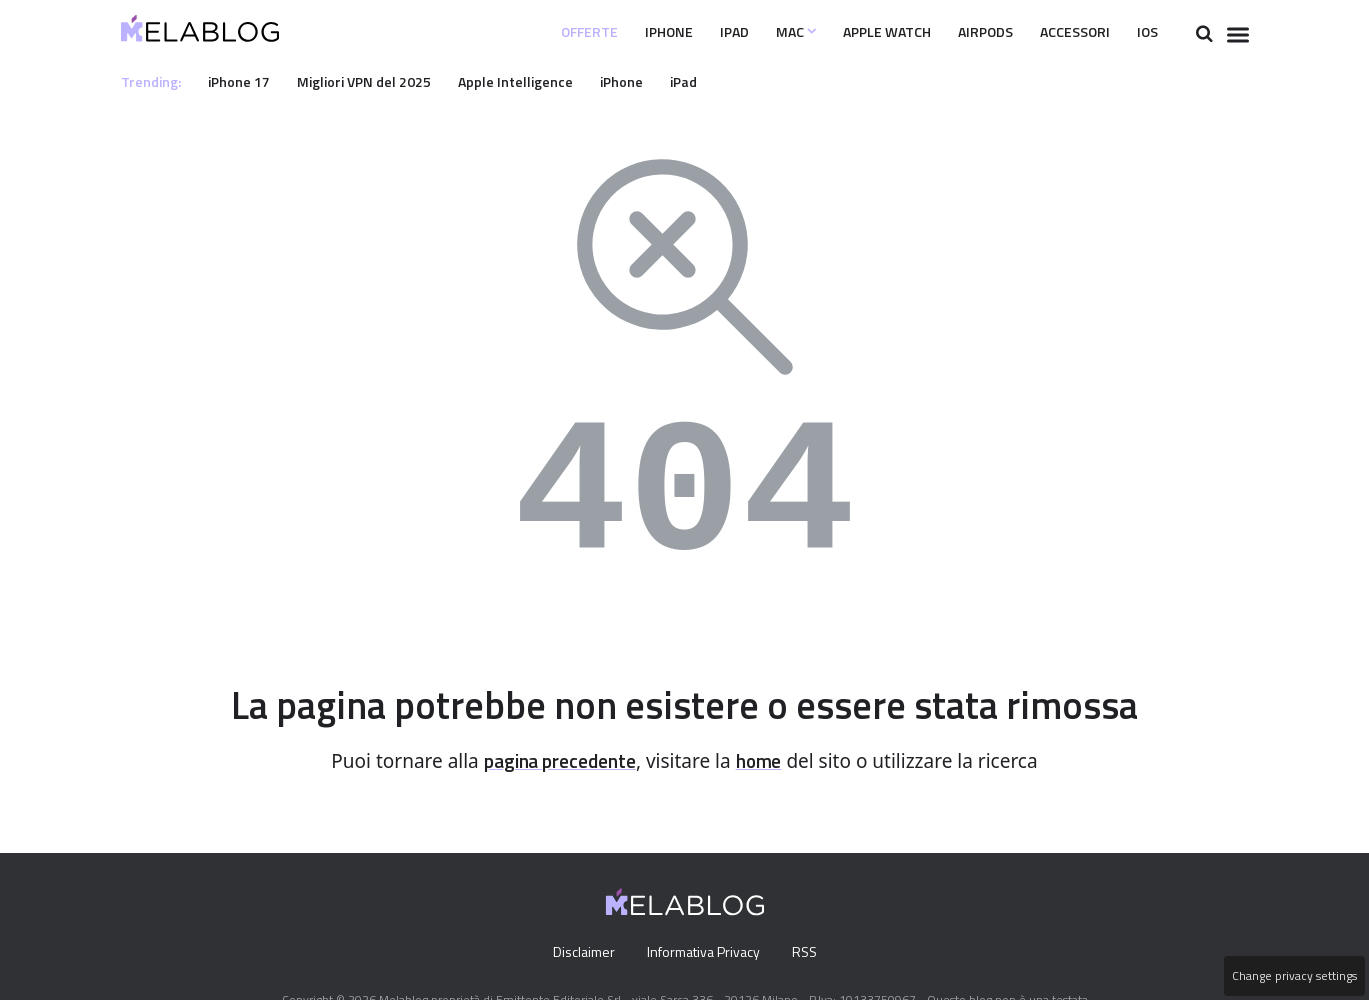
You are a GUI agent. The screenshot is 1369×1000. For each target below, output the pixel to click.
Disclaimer (578, 953)
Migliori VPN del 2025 (377, 81)
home (766, 761)
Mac (751, 32)
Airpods (963, 32)
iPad (685, 32)
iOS (1145, 32)
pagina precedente (557, 761)
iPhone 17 (245, 81)
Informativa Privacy (702, 953)
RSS (808, 953)
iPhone (614, 32)
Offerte (526, 32)
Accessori (1063, 32)
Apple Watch (852, 32)
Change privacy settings (1293, 976)
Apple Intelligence (536, 81)
